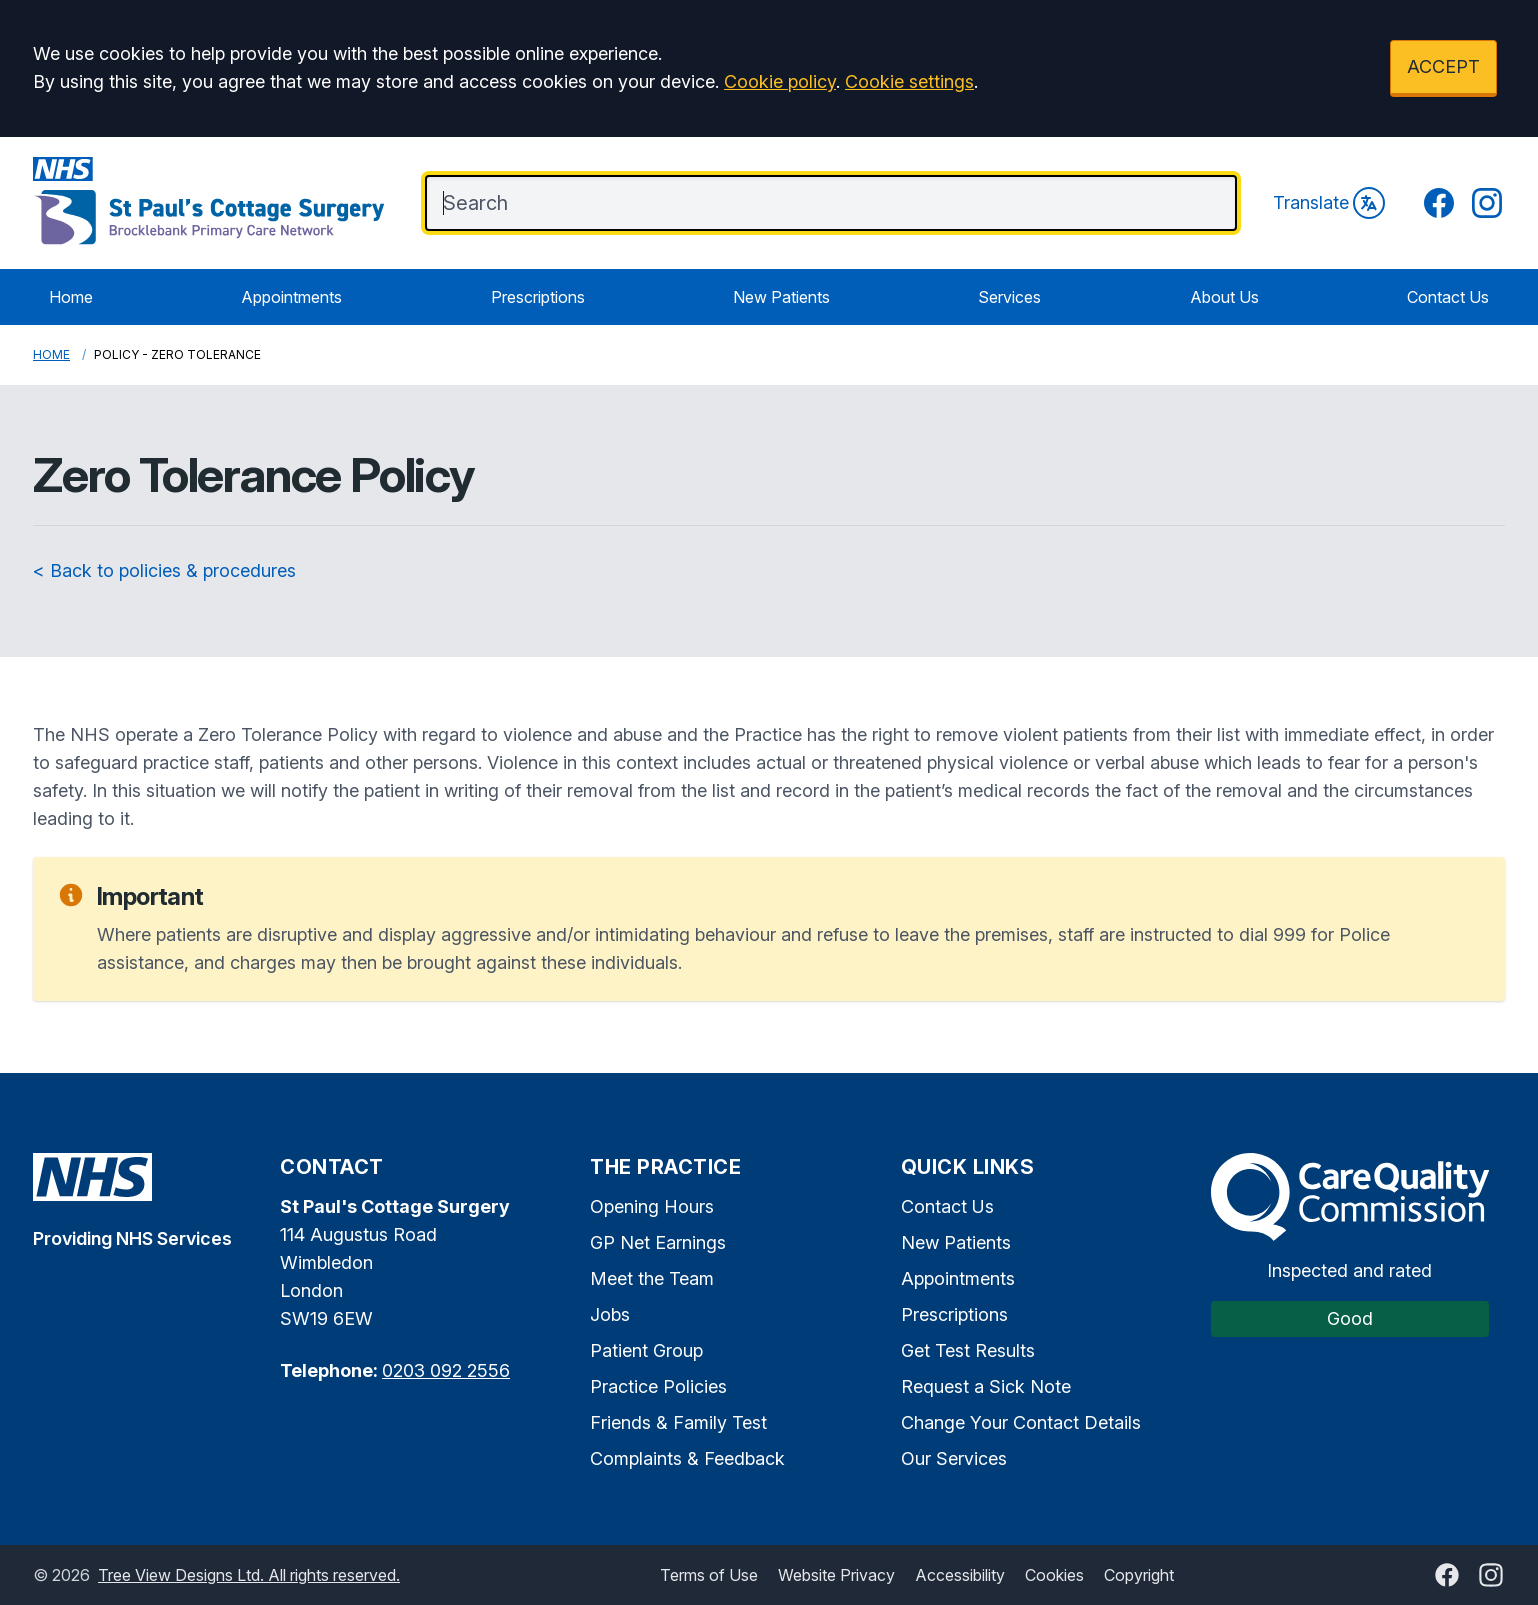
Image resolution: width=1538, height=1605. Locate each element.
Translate (1329, 203)
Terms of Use (709, 1575)
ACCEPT (1443, 66)
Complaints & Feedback (687, 1458)
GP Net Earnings (658, 1242)
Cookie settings (909, 81)
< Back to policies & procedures (164, 570)
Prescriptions (538, 297)
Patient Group (646, 1350)
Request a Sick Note (986, 1386)
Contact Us (1448, 297)
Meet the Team (652, 1278)
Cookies (1054, 1575)
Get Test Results (968, 1350)
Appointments (291, 297)
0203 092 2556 (446, 1370)
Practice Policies (658, 1386)
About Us (1224, 297)
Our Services (954, 1458)
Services (1009, 297)
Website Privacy (836, 1575)
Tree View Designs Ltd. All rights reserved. (249, 1575)
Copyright (1139, 1575)
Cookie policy (780, 81)
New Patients (781, 297)
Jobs (610, 1314)
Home (71, 297)
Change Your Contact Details (1021, 1422)
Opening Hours (652, 1206)
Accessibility (960, 1575)
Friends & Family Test (678, 1422)
